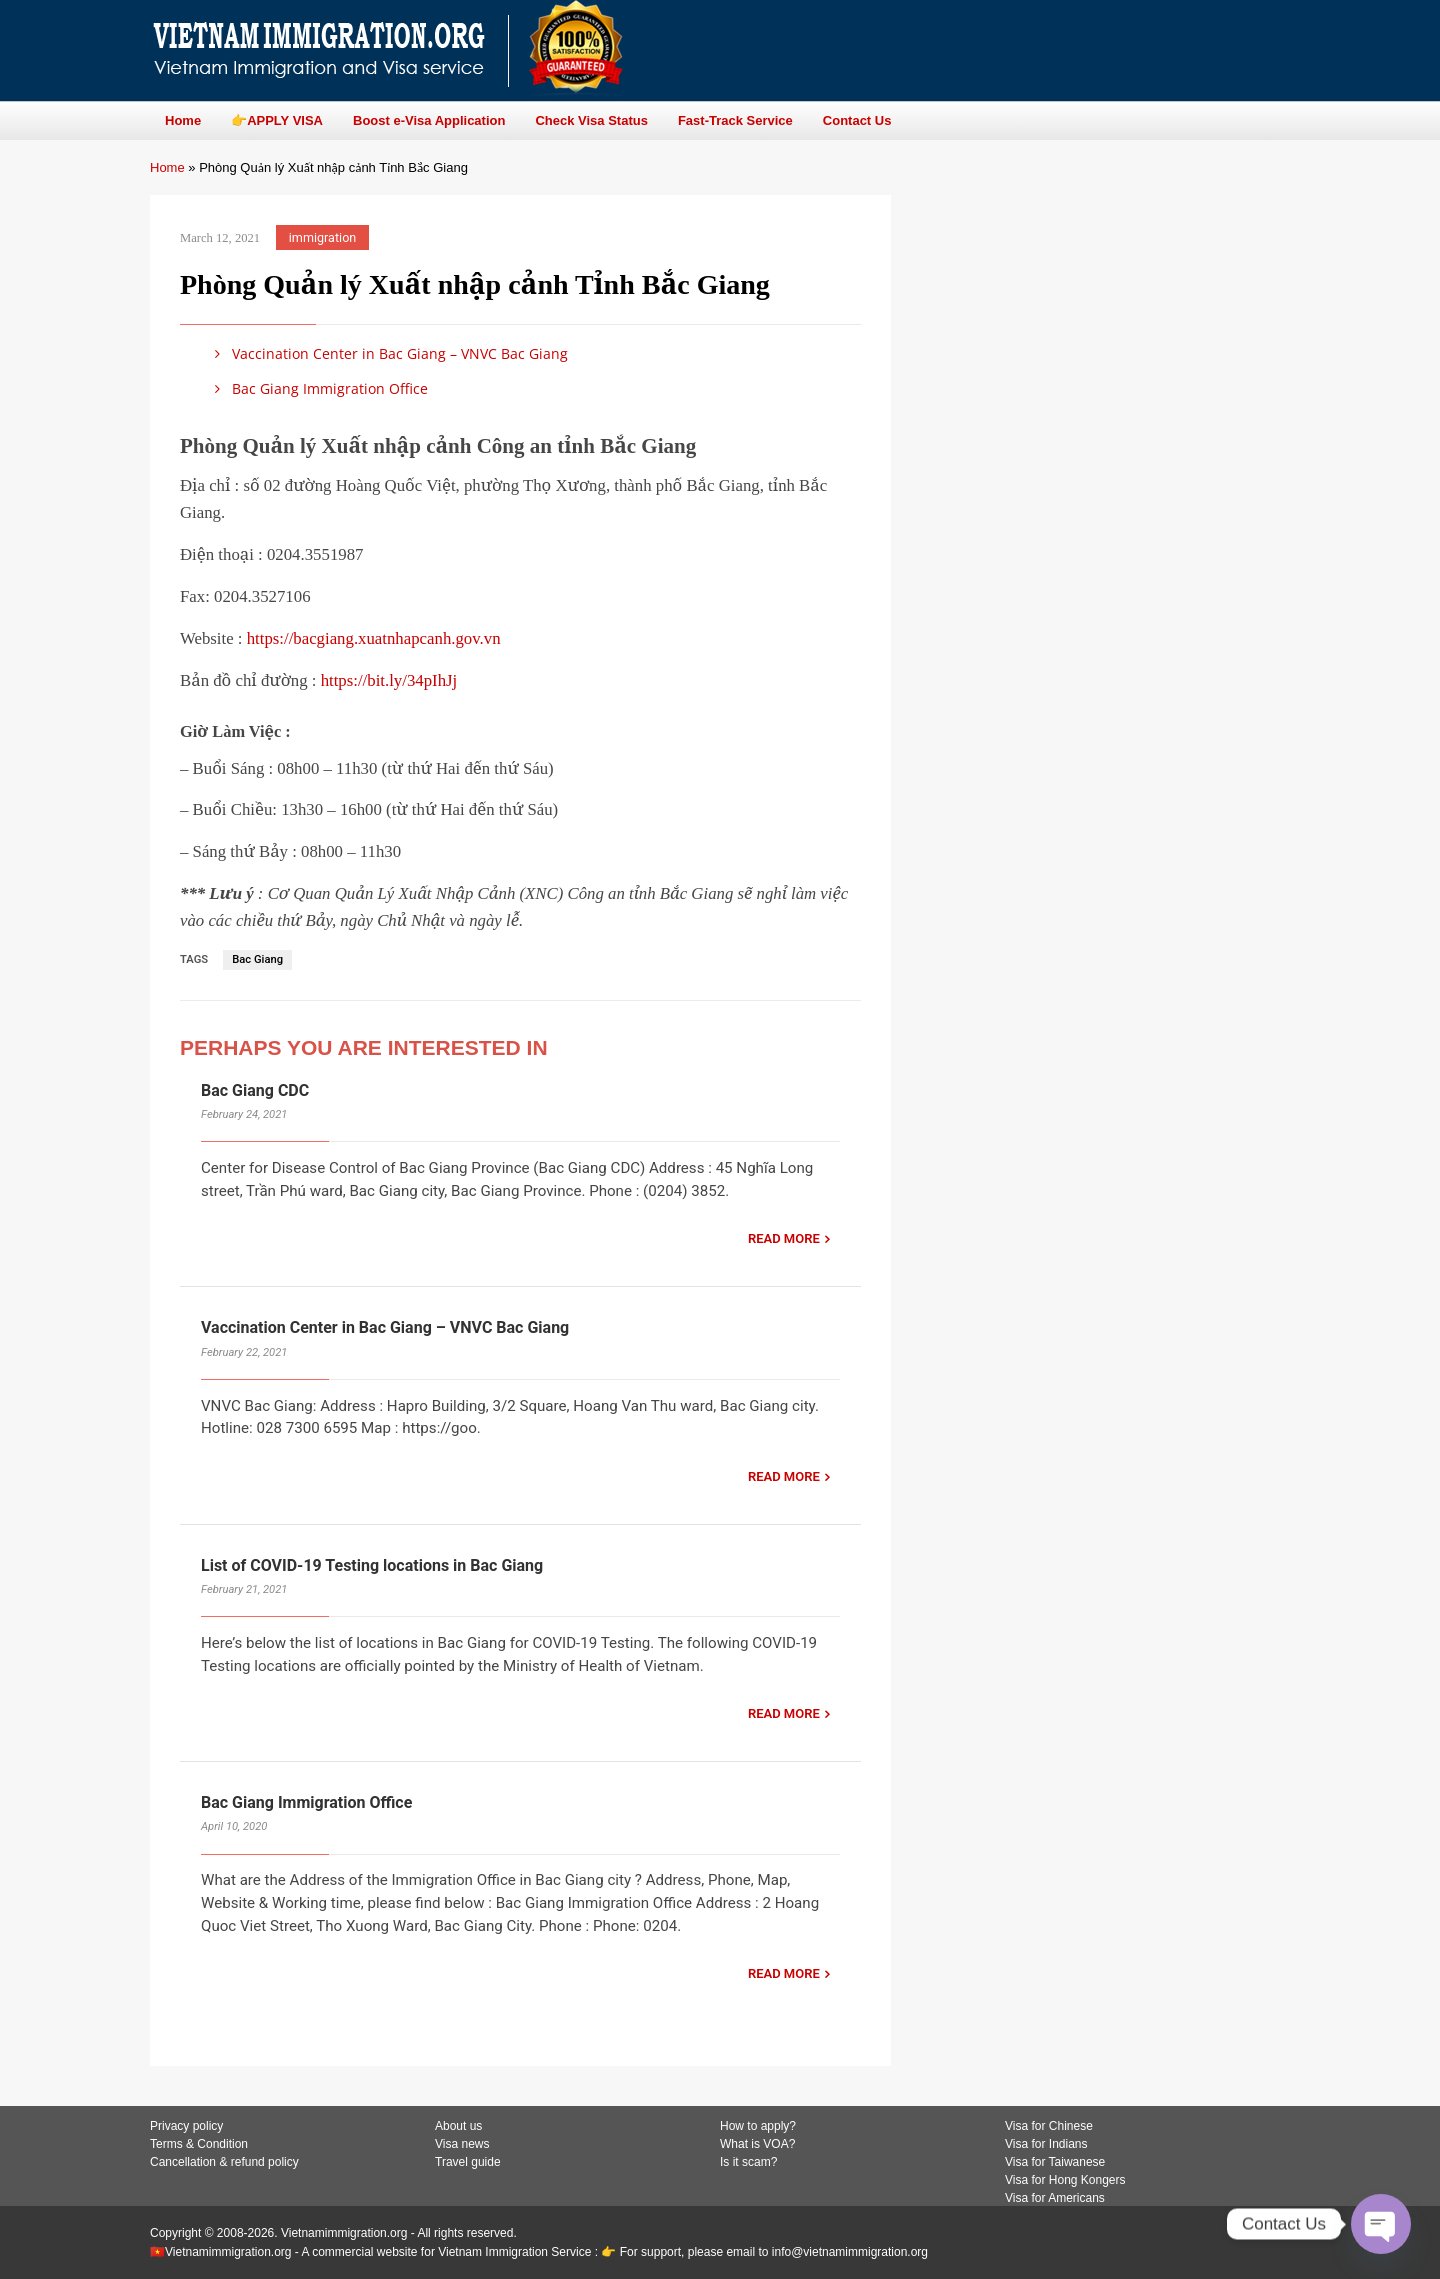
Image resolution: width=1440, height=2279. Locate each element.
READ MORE (784, 1238)
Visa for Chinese (1049, 2126)
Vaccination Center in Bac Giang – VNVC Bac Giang (388, 353)
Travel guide (468, 2162)
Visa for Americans (1055, 2198)
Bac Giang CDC (255, 1090)
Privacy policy (186, 2126)
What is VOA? (757, 2144)
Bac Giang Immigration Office (318, 388)
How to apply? (758, 2126)
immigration (322, 237)
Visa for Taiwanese (1055, 2162)
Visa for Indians (1046, 2144)
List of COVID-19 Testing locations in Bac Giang (372, 1565)
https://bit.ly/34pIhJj (389, 680)
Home (167, 167)
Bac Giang (257, 959)
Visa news (462, 2144)
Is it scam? (748, 2162)
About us (458, 2126)
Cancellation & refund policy (224, 2162)
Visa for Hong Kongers (1065, 2180)
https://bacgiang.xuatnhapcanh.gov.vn (374, 638)
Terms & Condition (199, 2144)
